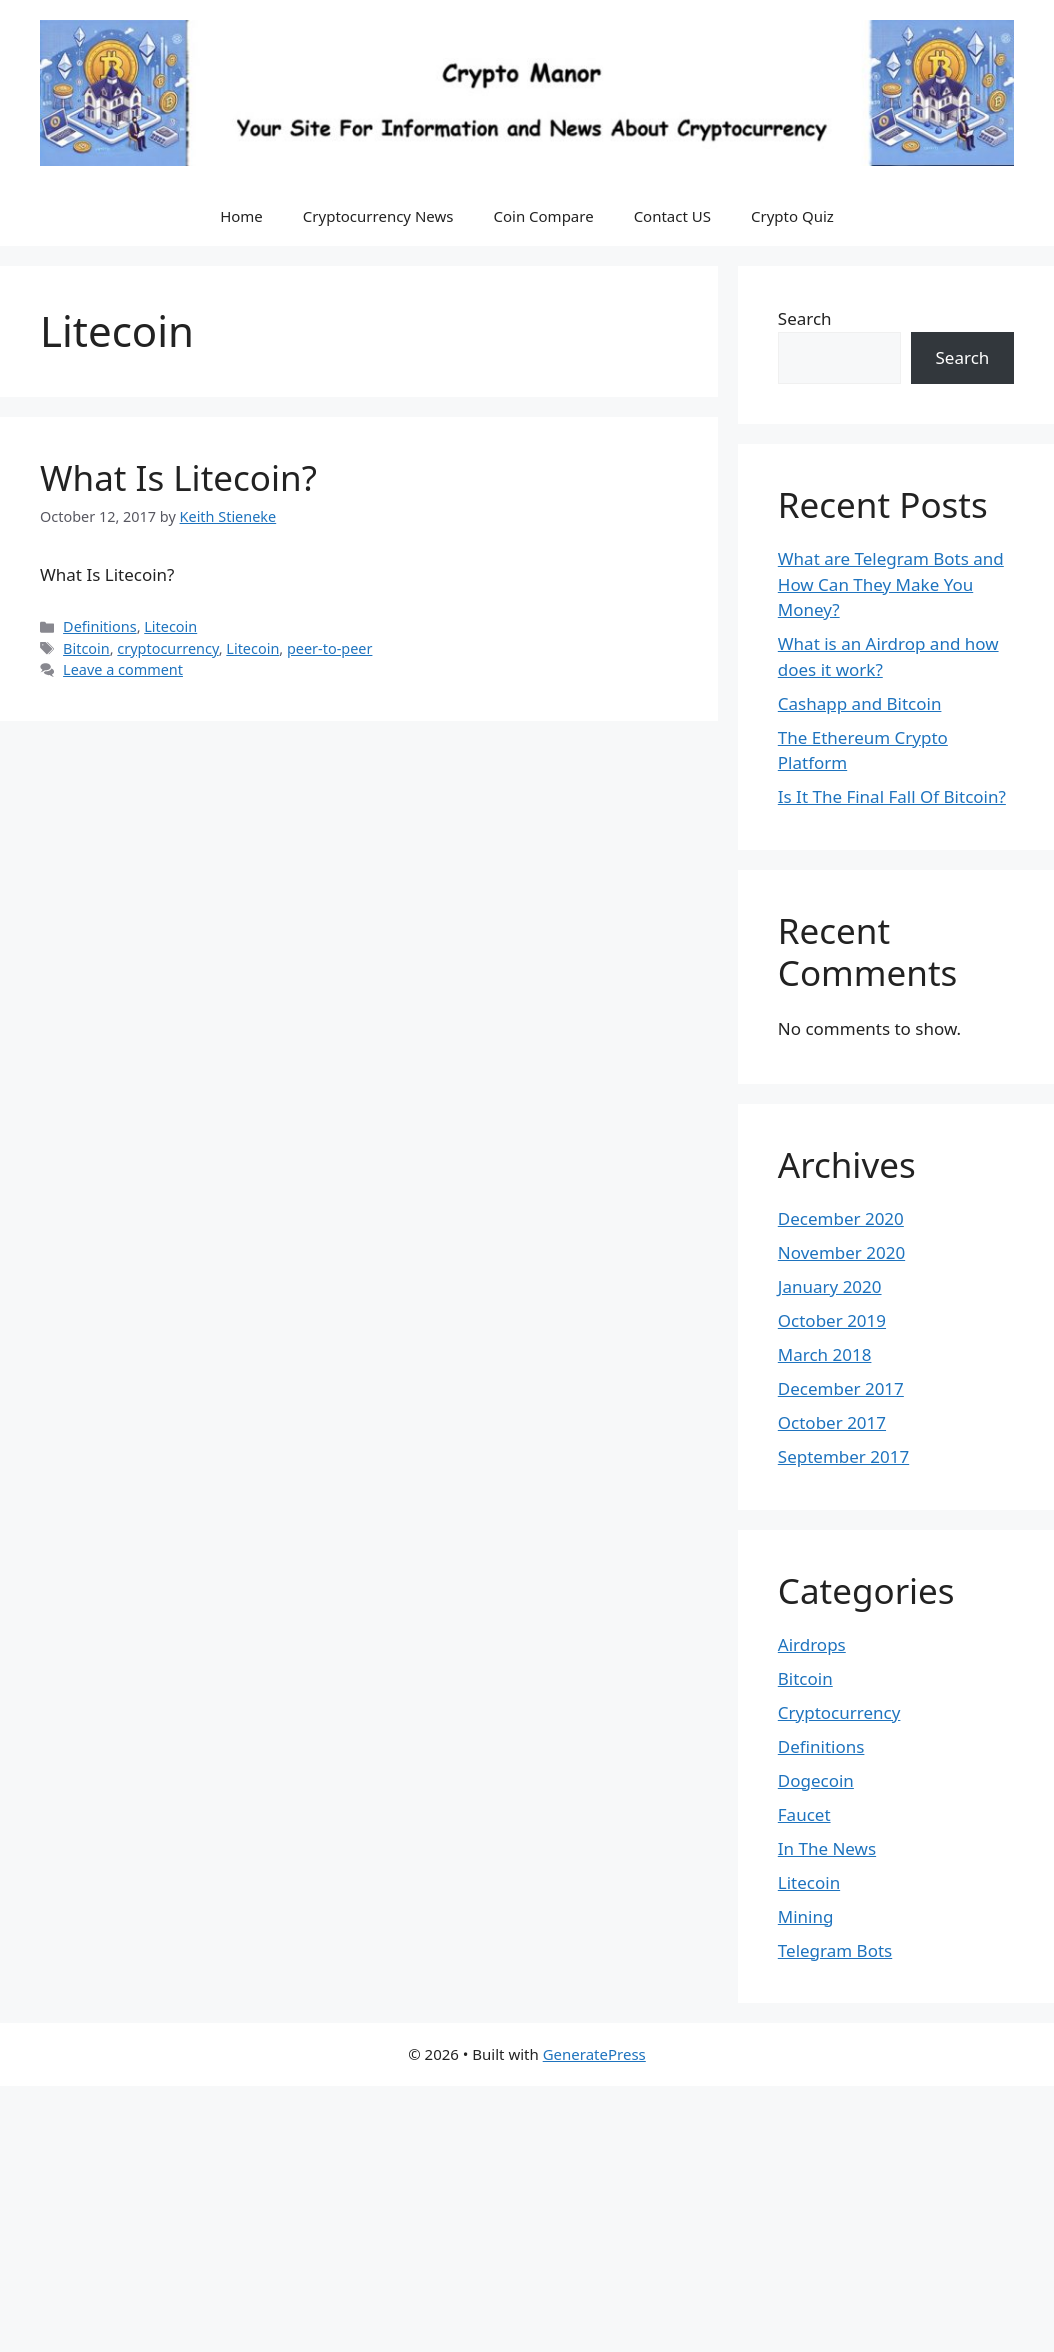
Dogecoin (816, 1780)
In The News (827, 1848)
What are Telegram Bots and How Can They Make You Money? (891, 584)
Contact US (672, 216)
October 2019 (832, 1320)
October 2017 (832, 1422)
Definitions (100, 626)
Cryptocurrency (839, 1712)
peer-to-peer (330, 648)
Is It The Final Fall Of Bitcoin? (892, 796)
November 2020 (841, 1252)
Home (241, 216)
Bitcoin (86, 648)
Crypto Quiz (792, 216)
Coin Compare (543, 216)
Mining (806, 1916)
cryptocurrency (167, 648)
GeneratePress (594, 2054)
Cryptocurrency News (378, 216)
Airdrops (812, 1644)
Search (805, 318)
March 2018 (825, 1354)
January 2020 (830, 1286)
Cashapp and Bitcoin (860, 703)
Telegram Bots (835, 1950)
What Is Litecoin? (178, 477)
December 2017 (841, 1388)
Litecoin (170, 626)
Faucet (804, 1814)
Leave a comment (123, 669)
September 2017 (843, 1456)
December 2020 (841, 1218)
